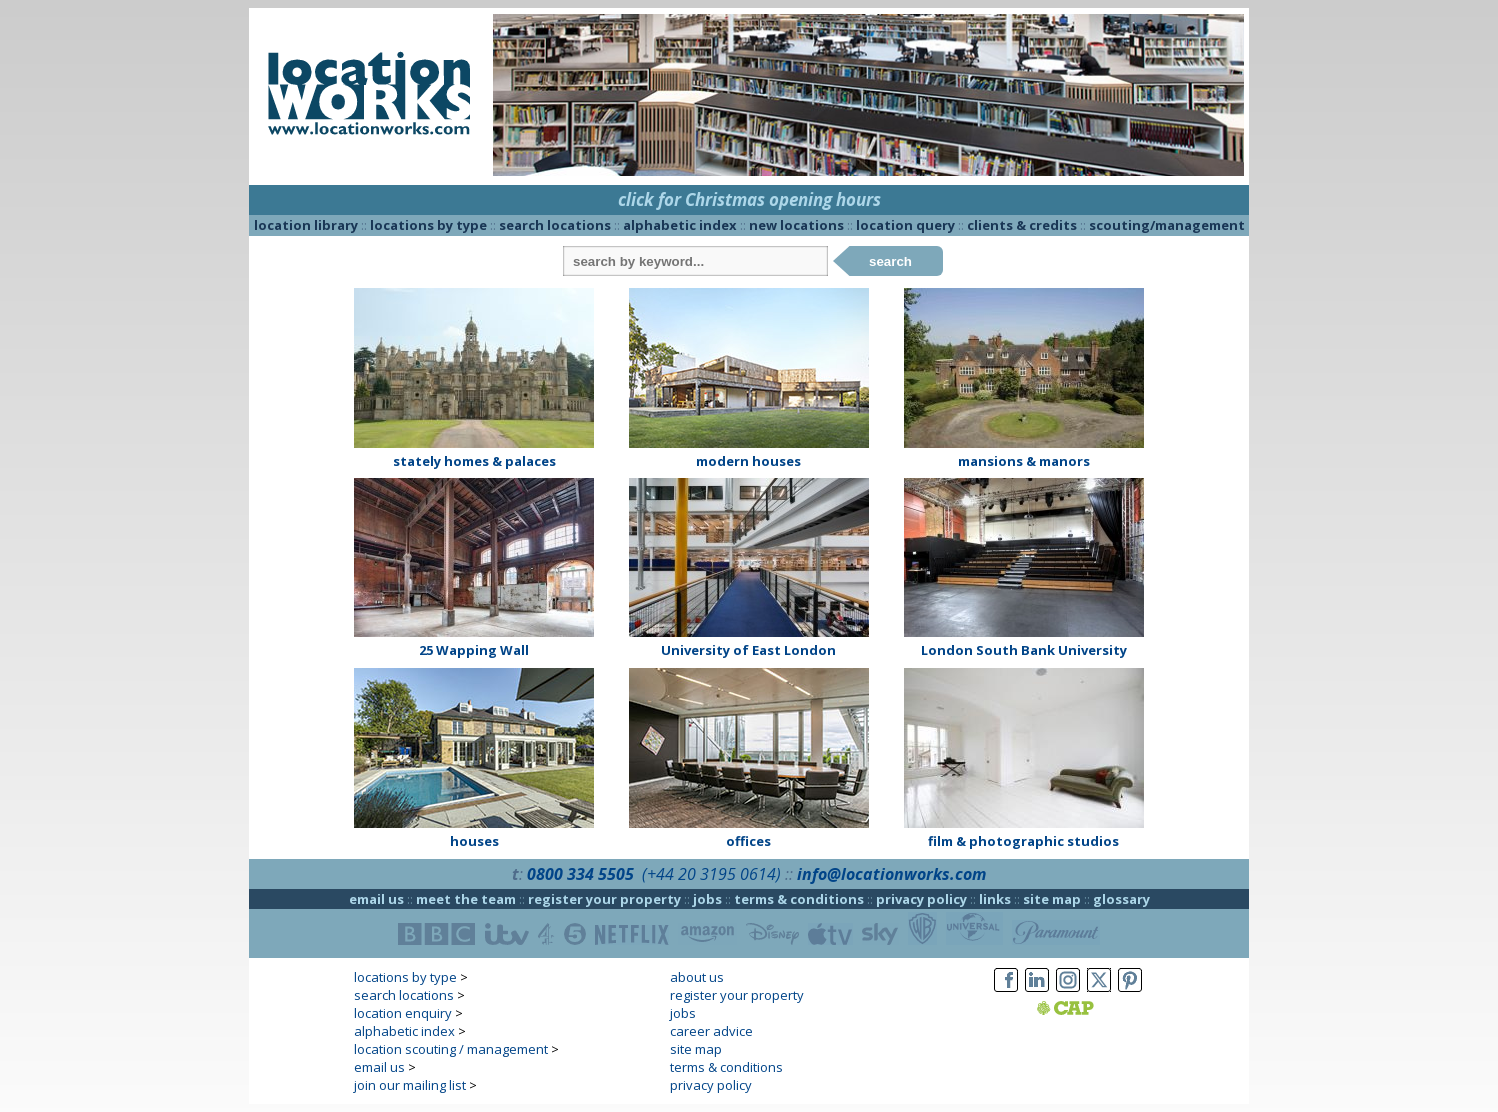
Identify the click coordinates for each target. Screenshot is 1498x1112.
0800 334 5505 (580, 874)
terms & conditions (799, 899)
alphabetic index (680, 225)
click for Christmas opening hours (749, 199)
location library (306, 225)
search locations (555, 225)
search (890, 261)
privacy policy (921, 899)
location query (905, 225)
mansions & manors (1024, 461)
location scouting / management (451, 1049)
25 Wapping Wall (474, 650)
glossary (1121, 899)
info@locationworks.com (891, 874)
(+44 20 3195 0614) (711, 874)
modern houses (748, 461)
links (995, 899)
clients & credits (1022, 225)
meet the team (466, 899)
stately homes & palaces (474, 461)
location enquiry (403, 1013)
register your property (604, 899)
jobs (707, 899)
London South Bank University (1024, 650)
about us (697, 977)
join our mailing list (410, 1085)
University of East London (748, 650)
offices (748, 841)
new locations (796, 225)
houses (474, 841)
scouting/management (1167, 225)
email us (376, 899)
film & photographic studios (1023, 841)
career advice (711, 1031)
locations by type (428, 225)
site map (1052, 899)
